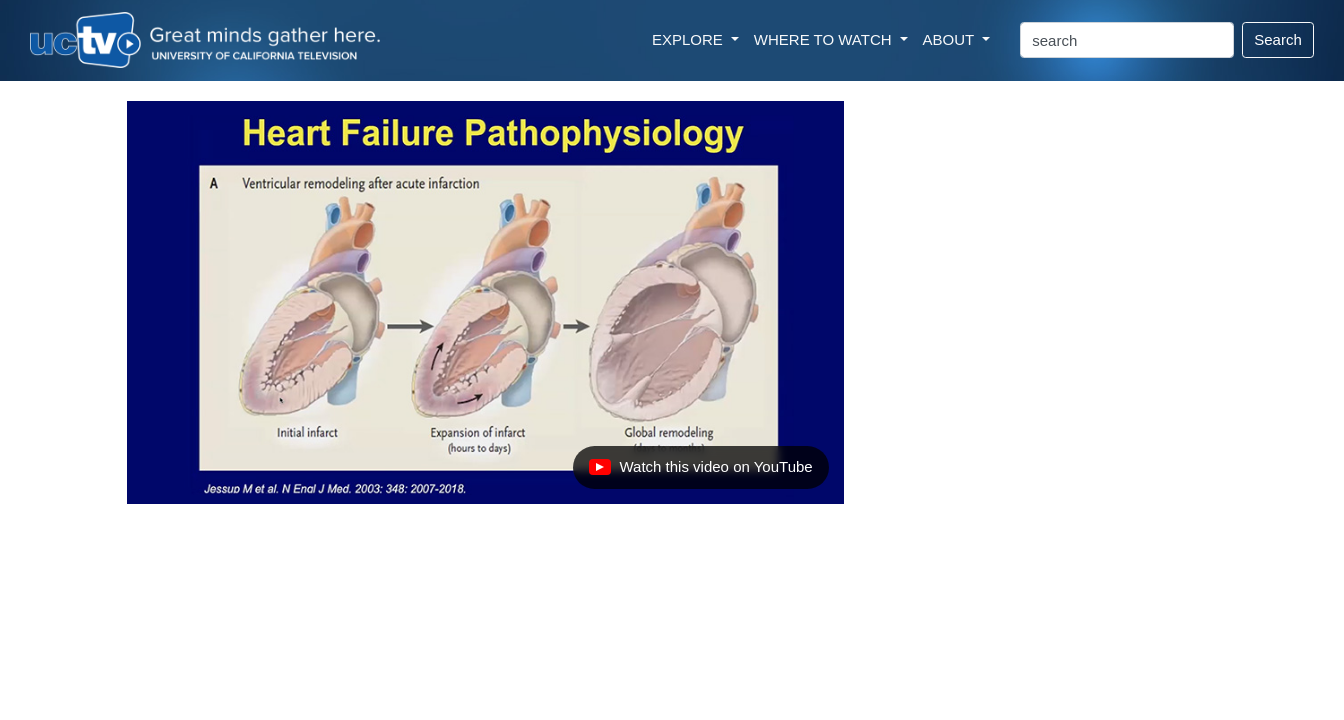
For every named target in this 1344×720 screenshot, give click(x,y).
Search (1278, 39)
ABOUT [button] (951, 39)
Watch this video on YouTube (700, 472)
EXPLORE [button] (689, 39)
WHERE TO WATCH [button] (825, 39)
